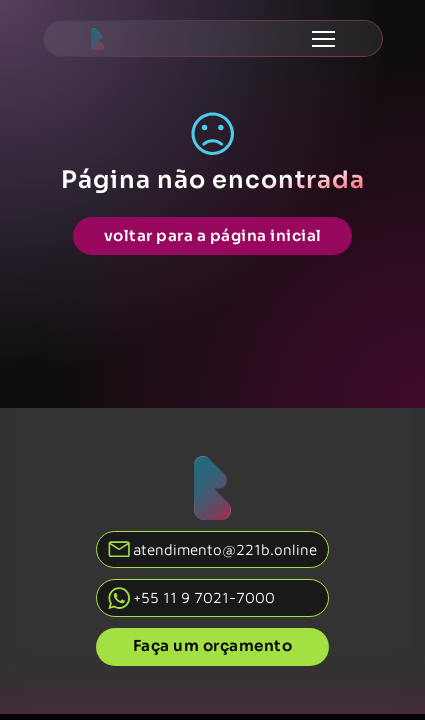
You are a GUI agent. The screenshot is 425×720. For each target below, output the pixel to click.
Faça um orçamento (213, 645)
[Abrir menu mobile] (323, 39)
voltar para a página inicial (213, 235)
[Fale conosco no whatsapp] (213, 597)
